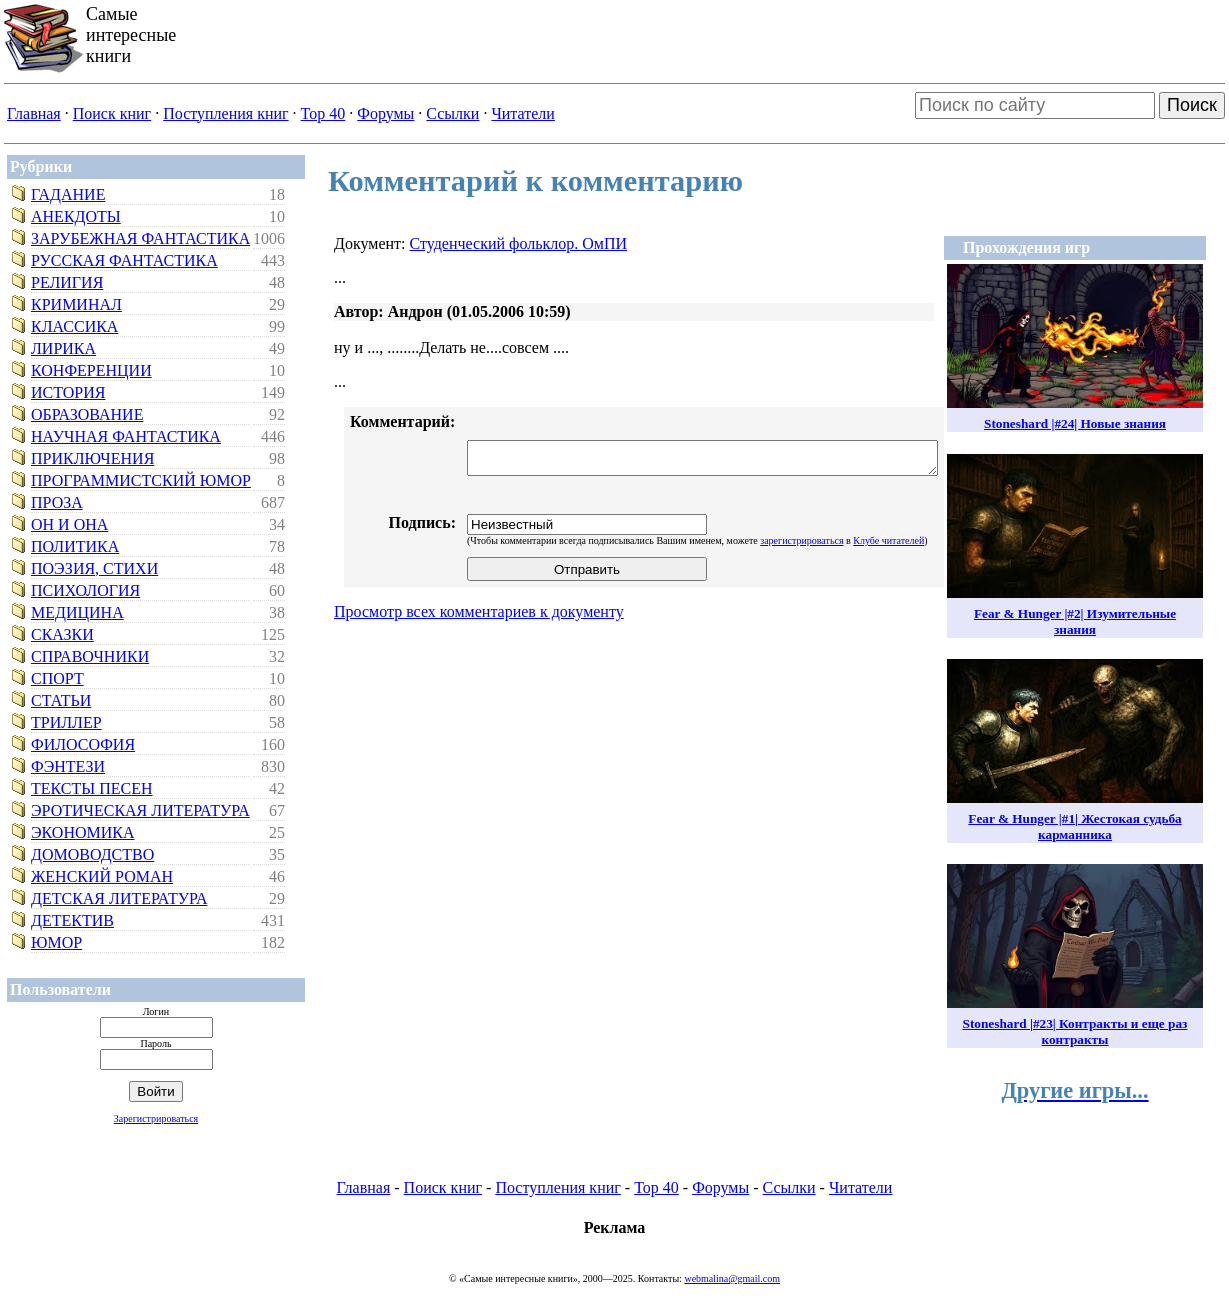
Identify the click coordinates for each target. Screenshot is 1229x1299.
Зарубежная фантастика (140, 238)
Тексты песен (92, 788)
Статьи (61, 700)
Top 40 (323, 113)
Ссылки (452, 113)
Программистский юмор (141, 480)
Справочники (90, 656)
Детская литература (119, 898)
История (68, 392)
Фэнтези (68, 766)
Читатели (522, 113)
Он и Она (69, 524)
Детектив (72, 920)
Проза (57, 502)
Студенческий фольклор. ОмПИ (518, 243)
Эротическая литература (140, 810)
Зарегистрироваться (156, 1118)
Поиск (1192, 105)
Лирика (63, 348)
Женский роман (102, 876)
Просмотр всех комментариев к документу (479, 611)
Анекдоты (76, 216)
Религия (67, 282)
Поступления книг (225, 113)
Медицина (77, 612)
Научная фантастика (126, 436)
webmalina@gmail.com (732, 1278)
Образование (87, 414)
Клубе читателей (888, 540)
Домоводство (92, 854)
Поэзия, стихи (94, 568)
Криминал (76, 304)
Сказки (62, 634)
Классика (74, 326)
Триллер (66, 722)
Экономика (83, 832)
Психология (85, 590)
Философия (83, 744)
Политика (75, 546)
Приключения (92, 458)
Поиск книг (112, 113)
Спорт (57, 678)
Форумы (385, 113)
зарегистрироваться (801, 540)
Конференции (91, 370)
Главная (34, 113)
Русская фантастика (124, 260)
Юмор (56, 942)
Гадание (68, 194)
